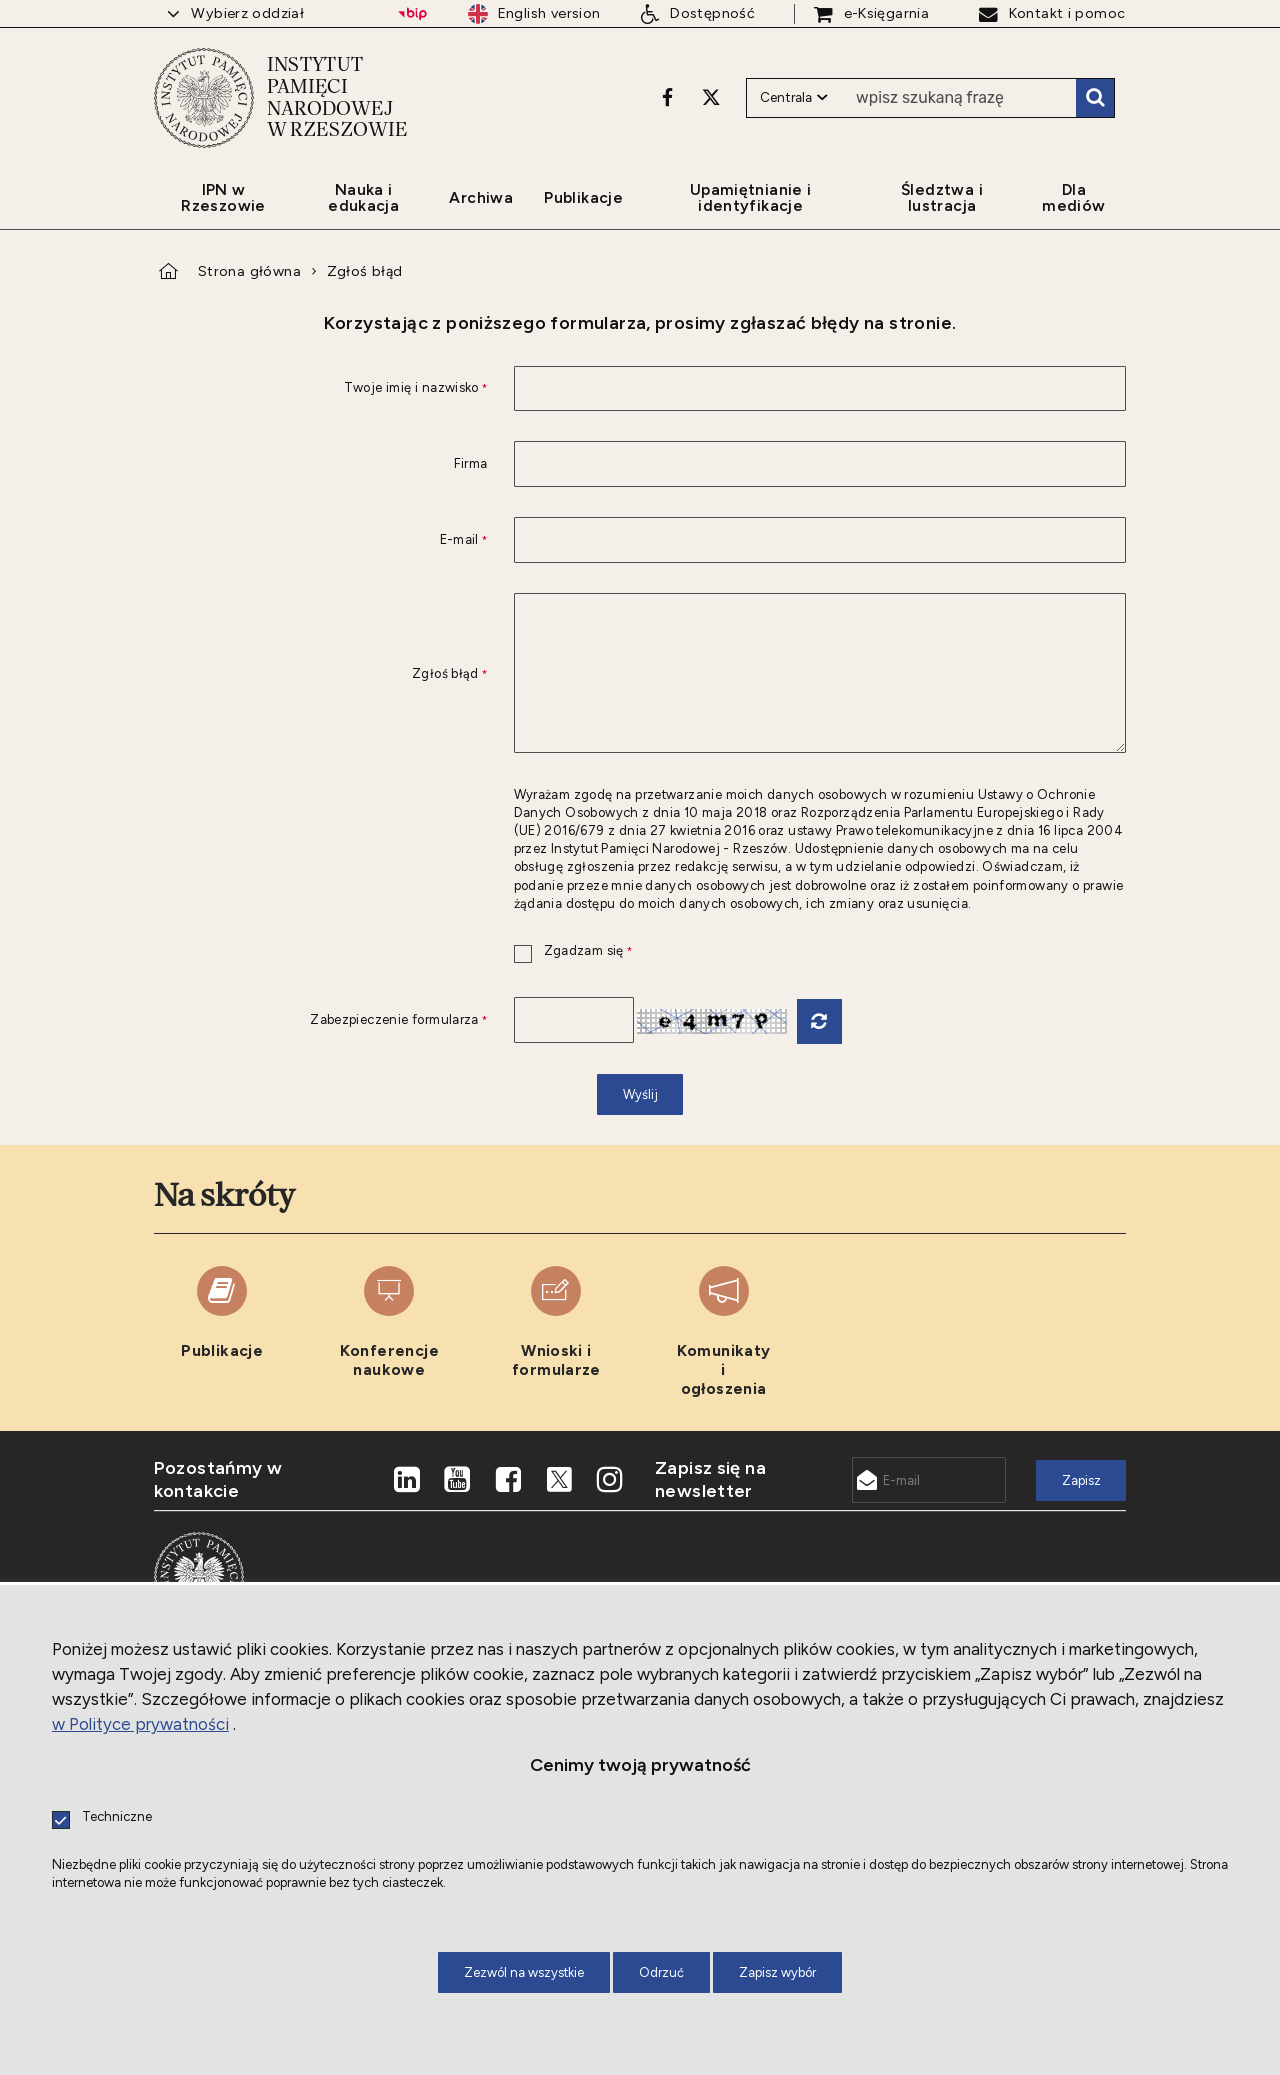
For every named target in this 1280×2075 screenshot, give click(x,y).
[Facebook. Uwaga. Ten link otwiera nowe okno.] (667, 97)
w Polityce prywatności (140, 1724)
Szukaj (1095, 98)
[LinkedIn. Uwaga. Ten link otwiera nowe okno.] (407, 1480)
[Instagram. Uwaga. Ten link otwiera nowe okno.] (610, 1480)
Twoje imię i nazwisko (321, 388)
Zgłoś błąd (365, 271)
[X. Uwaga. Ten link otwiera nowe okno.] (711, 97)
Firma (471, 464)
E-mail (321, 540)
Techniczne (117, 1817)
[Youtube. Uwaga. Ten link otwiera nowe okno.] (458, 1480)
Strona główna (249, 271)
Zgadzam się (573, 951)
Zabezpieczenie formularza (321, 1020)
